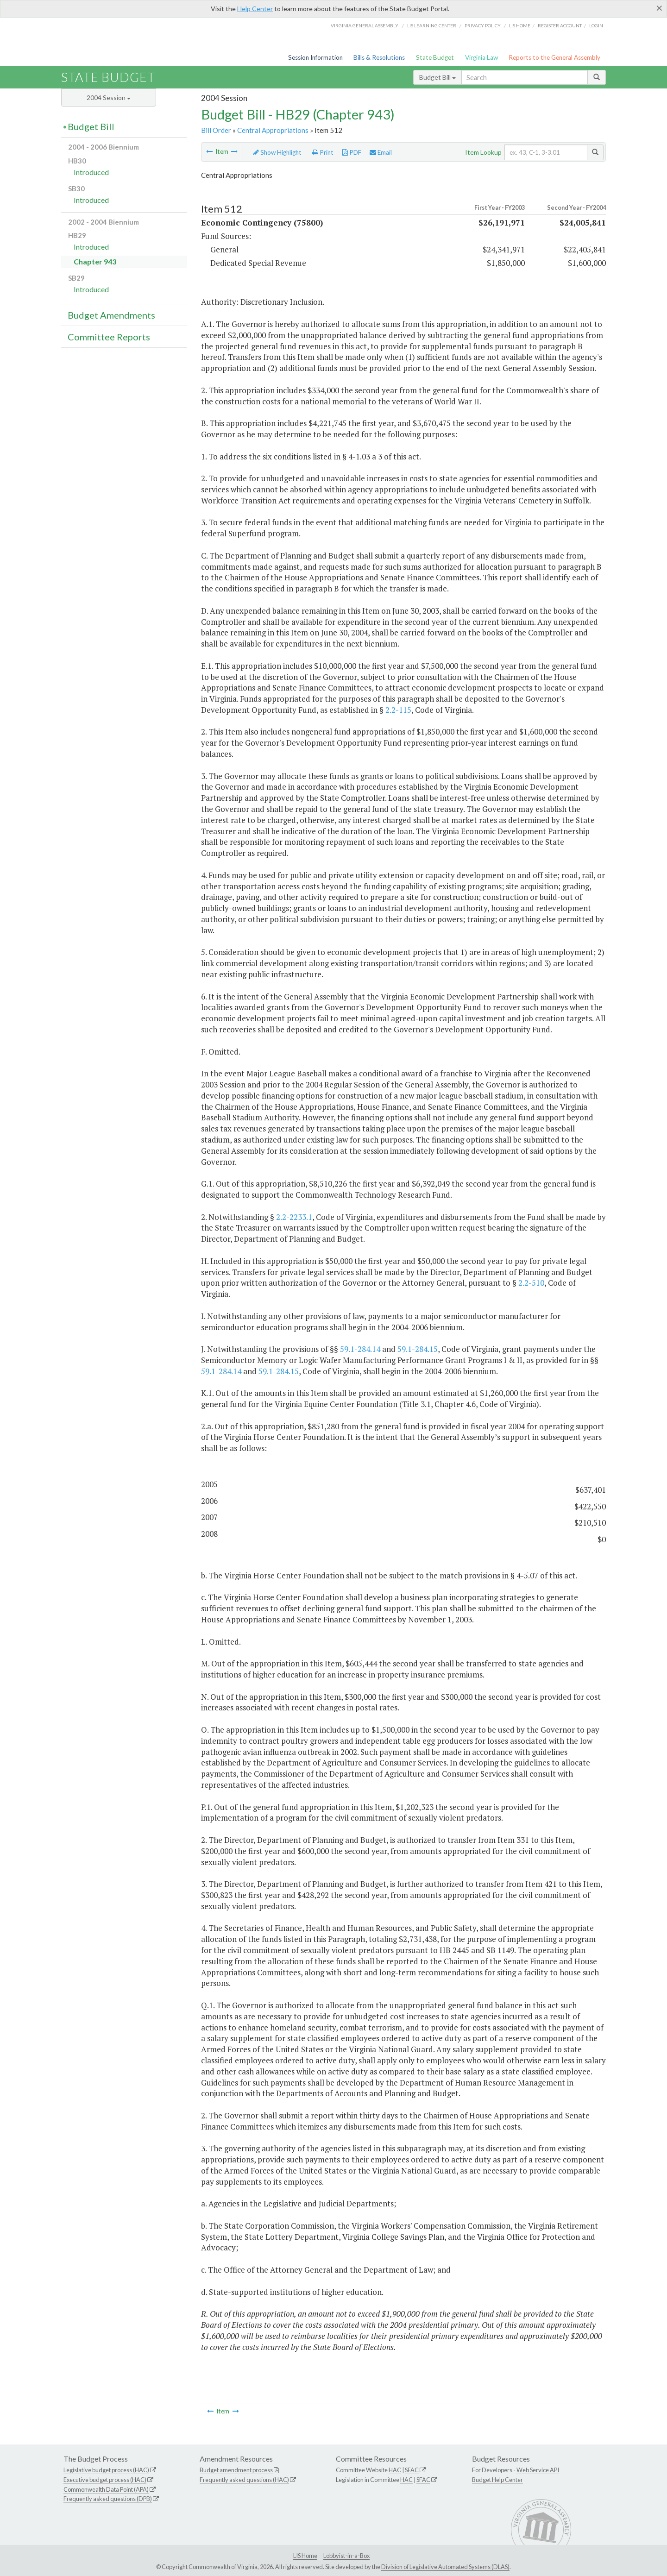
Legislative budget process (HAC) (106, 2470)
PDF (351, 152)
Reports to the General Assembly (554, 57)
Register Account (560, 25)
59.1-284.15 (417, 1349)
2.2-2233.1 (294, 1217)
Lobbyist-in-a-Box (346, 2555)
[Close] (659, 8)
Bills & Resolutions (379, 57)
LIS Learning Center (431, 25)
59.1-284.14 (360, 1349)
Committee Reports (109, 336)
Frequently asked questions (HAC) (244, 2479)
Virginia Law (481, 57)
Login (596, 25)
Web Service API (537, 2470)
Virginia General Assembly (364, 25)
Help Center (255, 9)
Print (323, 152)
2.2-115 (398, 709)
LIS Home (305, 2555)
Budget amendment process (236, 2470)
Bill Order (216, 130)
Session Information (315, 57)
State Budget (435, 57)
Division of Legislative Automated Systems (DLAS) (445, 2566)
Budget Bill (437, 77)
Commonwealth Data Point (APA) (106, 2489)
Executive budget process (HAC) (104, 2479)
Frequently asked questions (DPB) (107, 2498)
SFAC (412, 2470)
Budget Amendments (111, 314)
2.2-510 (531, 1282)
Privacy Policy (483, 25)
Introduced (91, 172)
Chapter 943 (95, 261)
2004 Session (109, 97)
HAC (395, 2470)
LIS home (519, 25)
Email (381, 152)
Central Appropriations (272, 130)
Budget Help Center (497, 2479)
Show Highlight (277, 152)
